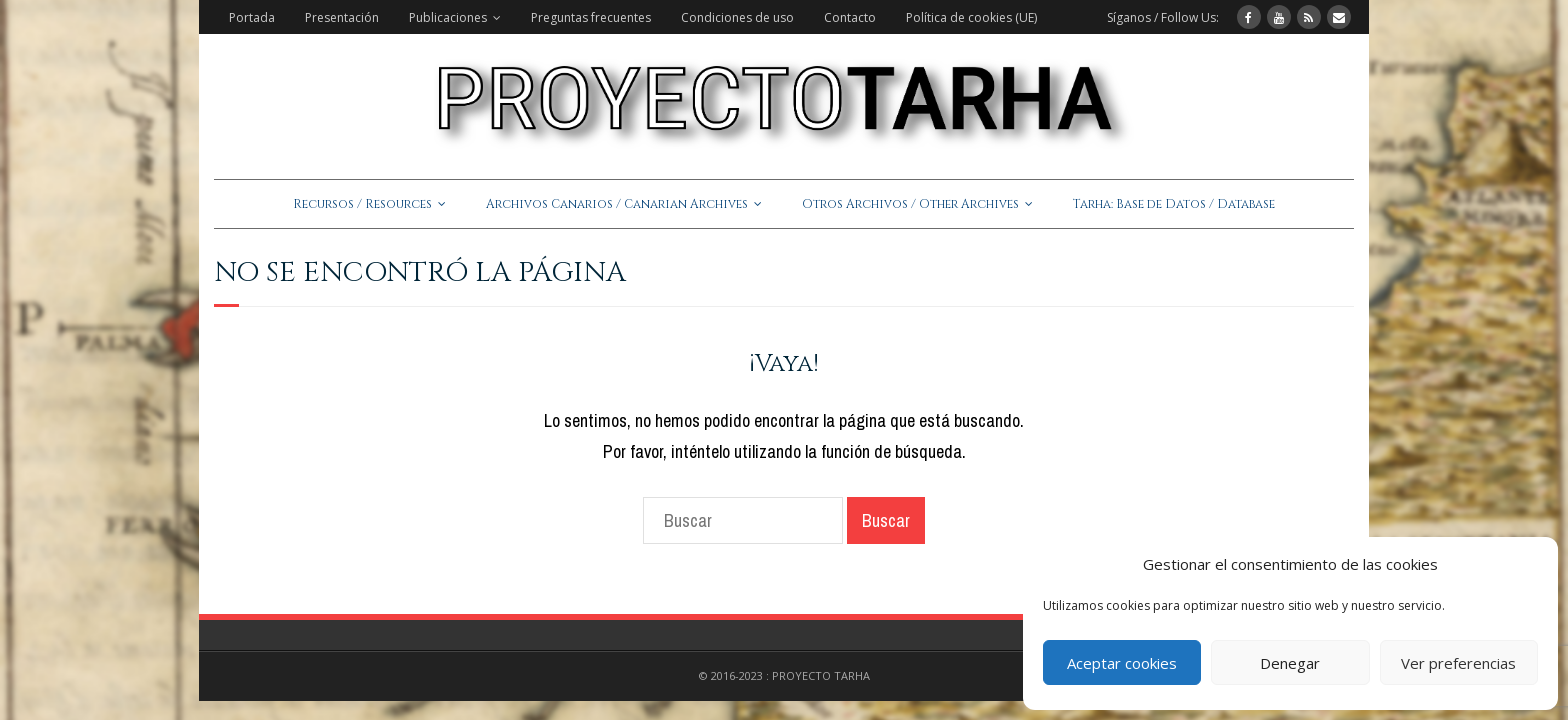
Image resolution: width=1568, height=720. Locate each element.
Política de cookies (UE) (971, 17)
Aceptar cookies (1122, 663)
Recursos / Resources (362, 204)
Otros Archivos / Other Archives (910, 204)
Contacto (850, 17)
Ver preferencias (1458, 663)
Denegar (1290, 663)
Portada (252, 17)
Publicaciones (448, 17)
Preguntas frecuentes (591, 17)
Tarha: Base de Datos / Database (1174, 204)
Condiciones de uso (737, 17)
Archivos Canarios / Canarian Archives (617, 204)
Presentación (342, 17)
